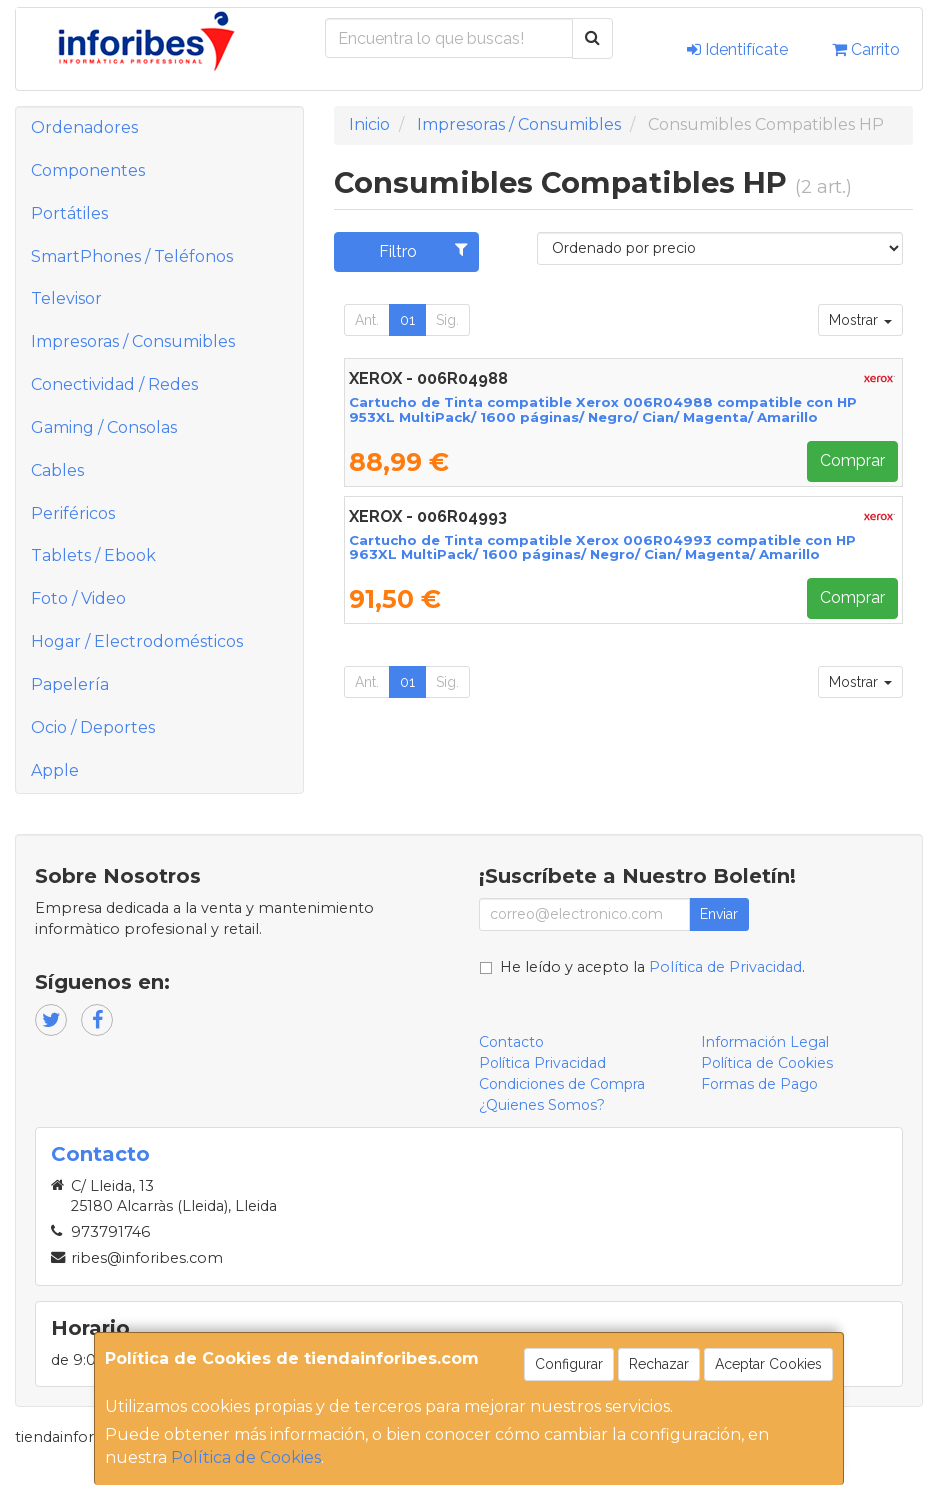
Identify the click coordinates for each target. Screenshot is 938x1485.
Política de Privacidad (725, 967)
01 (407, 320)
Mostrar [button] (860, 320)
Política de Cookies (246, 1457)
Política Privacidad (542, 1063)
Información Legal (765, 1042)
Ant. (367, 320)
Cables (57, 470)
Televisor (66, 298)
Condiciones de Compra (562, 1084)
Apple (55, 770)
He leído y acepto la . (652, 967)
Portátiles (69, 213)
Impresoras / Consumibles (133, 341)
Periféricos (73, 513)
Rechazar (659, 1364)
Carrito (866, 49)
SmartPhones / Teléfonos (132, 256)
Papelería (70, 684)
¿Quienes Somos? (542, 1105)
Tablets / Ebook (93, 555)
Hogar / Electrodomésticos (137, 641)
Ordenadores (84, 127)
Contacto (511, 1042)
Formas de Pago (759, 1084)
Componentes (88, 170)
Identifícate (737, 49)
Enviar (719, 914)
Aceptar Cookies (768, 1364)
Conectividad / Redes (114, 384)
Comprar (852, 460)
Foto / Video (78, 598)
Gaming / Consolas (104, 427)
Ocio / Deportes (93, 727)
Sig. (447, 320)
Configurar (569, 1364)
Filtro (423, 251)
